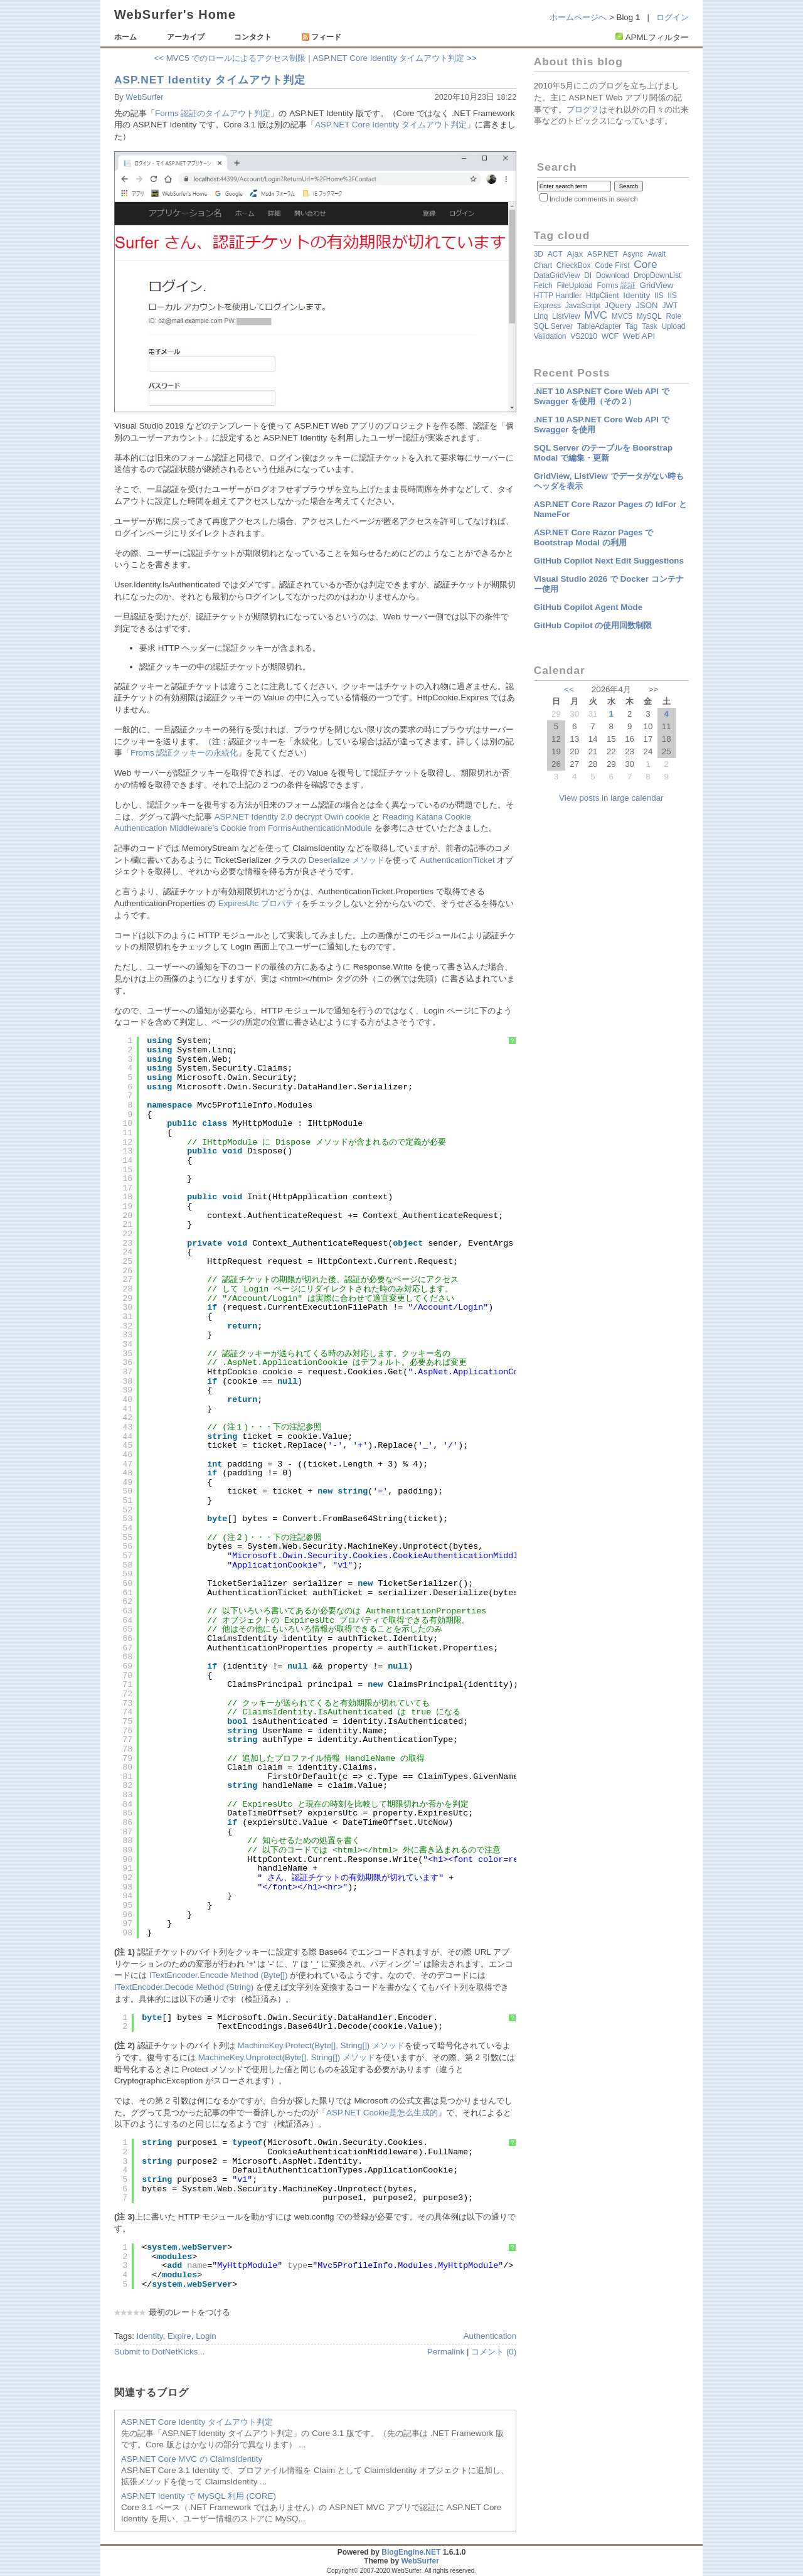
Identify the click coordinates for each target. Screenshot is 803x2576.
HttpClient (602, 295)
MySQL (649, 316)
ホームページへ (578, 17)
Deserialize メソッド (347, 860)
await (656, 254)
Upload (674, 326)
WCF (610, 336)
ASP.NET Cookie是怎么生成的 (382, 2112)
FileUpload (574, 285)
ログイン (672, 17)
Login (206, 2336)
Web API (639, 336)
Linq (541, 316)
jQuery (617, 305)
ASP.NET (603, 254)
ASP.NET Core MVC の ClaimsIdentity (191, 2459)
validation (550, 336)
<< (569, 689)
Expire (179, 2336)
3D (538, 254)
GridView (657, 285)
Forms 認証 (616, 285)
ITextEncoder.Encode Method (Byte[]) (218, 1975)
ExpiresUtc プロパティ (260, 903)
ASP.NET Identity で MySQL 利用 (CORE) (198, 2496)
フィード (321, 37)
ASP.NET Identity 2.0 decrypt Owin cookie (292, 816)
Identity (150, 2336)
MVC (595, 315)
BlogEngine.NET (410, 2552)
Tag (631, 326)
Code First (612, 265)
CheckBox (573, 265)
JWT (670, 305)
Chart (543, 265)
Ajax (574, 254)
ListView (566, 316)
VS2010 (583, 336)
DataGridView (557, 275)
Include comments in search (594, 199)
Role (673, 316)
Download (612, 275)
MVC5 (622, 316)
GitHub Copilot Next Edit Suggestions (609, 560)
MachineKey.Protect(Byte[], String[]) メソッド (321, 2045)
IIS (659, 295)
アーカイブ (186, 37)
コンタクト (253, 37)
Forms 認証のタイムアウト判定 (212, 113)
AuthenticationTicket (457, 860)
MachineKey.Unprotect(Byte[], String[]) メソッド (286, 2057)
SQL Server (553, 326)
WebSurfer (144, 97)
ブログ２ (582, 109)
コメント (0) (493, 2351)
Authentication (490, 2336)
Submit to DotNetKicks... (159, 2351)
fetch (543, 285)
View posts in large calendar (611, 798)
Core (645, 264)
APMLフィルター (657, 37)
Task (649, 326)
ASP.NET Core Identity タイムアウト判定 (391, 124)
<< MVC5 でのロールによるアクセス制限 (230, 58)
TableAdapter (599, 326)
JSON (646, 305)
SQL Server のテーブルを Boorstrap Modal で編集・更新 (603, 452)
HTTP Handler (558, 295)
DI (588, 275)
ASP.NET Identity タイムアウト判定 (210, 79)
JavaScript (582, 305)
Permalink (445, 2351)
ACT (555, 254)
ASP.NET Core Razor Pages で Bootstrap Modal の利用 (594, 537)
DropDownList (657, 275)
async (633, 254)
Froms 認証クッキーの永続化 (184, 752)
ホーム (125, 37)
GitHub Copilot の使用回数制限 (593, 625)
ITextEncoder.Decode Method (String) (183, 1987)
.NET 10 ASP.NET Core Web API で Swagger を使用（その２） (601, 396)
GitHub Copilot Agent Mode (588, 607)
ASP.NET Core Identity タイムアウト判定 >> (394, 58)
